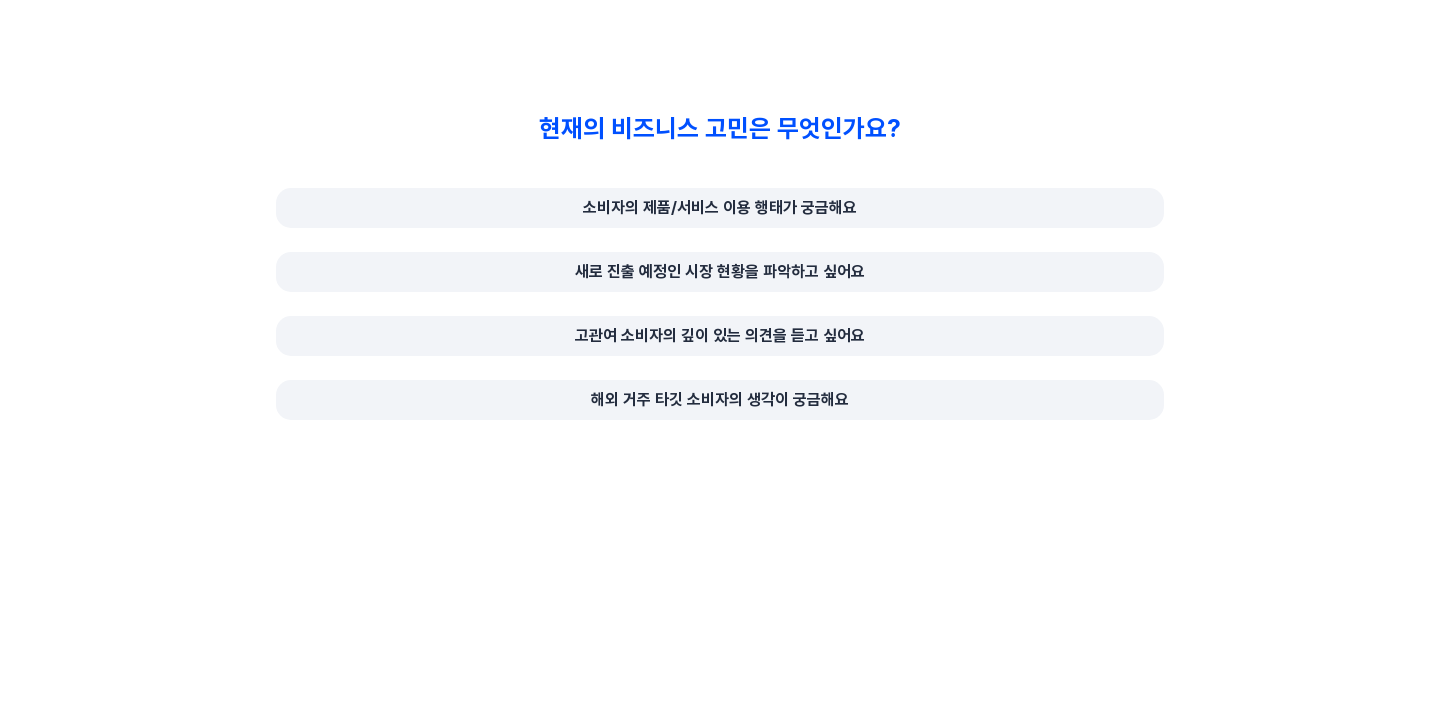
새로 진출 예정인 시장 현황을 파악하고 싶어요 (720, 271)
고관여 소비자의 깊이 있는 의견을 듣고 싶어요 (720, 335)
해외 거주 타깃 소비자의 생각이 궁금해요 (720, 399)
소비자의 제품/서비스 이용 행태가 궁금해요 (720, 207)
